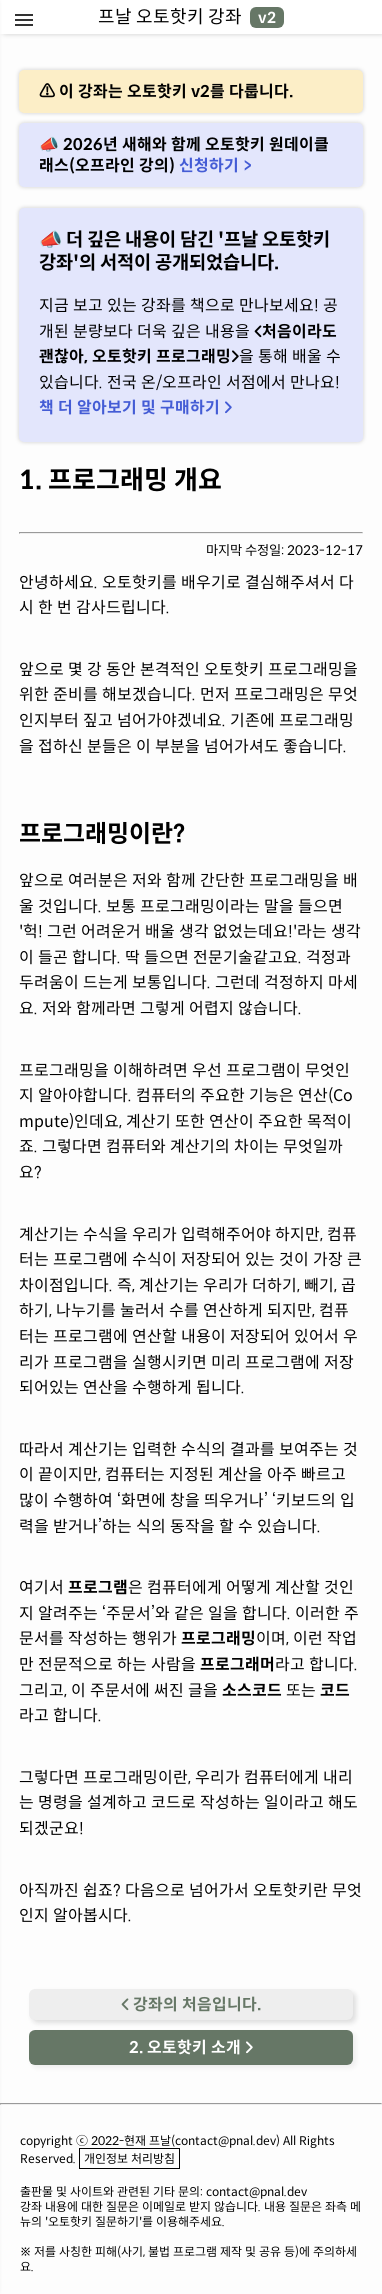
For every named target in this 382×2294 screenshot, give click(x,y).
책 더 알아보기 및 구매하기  (135, 407)
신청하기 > (215, 165)
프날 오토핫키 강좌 (191, 17)
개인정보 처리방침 (129, 2158)
